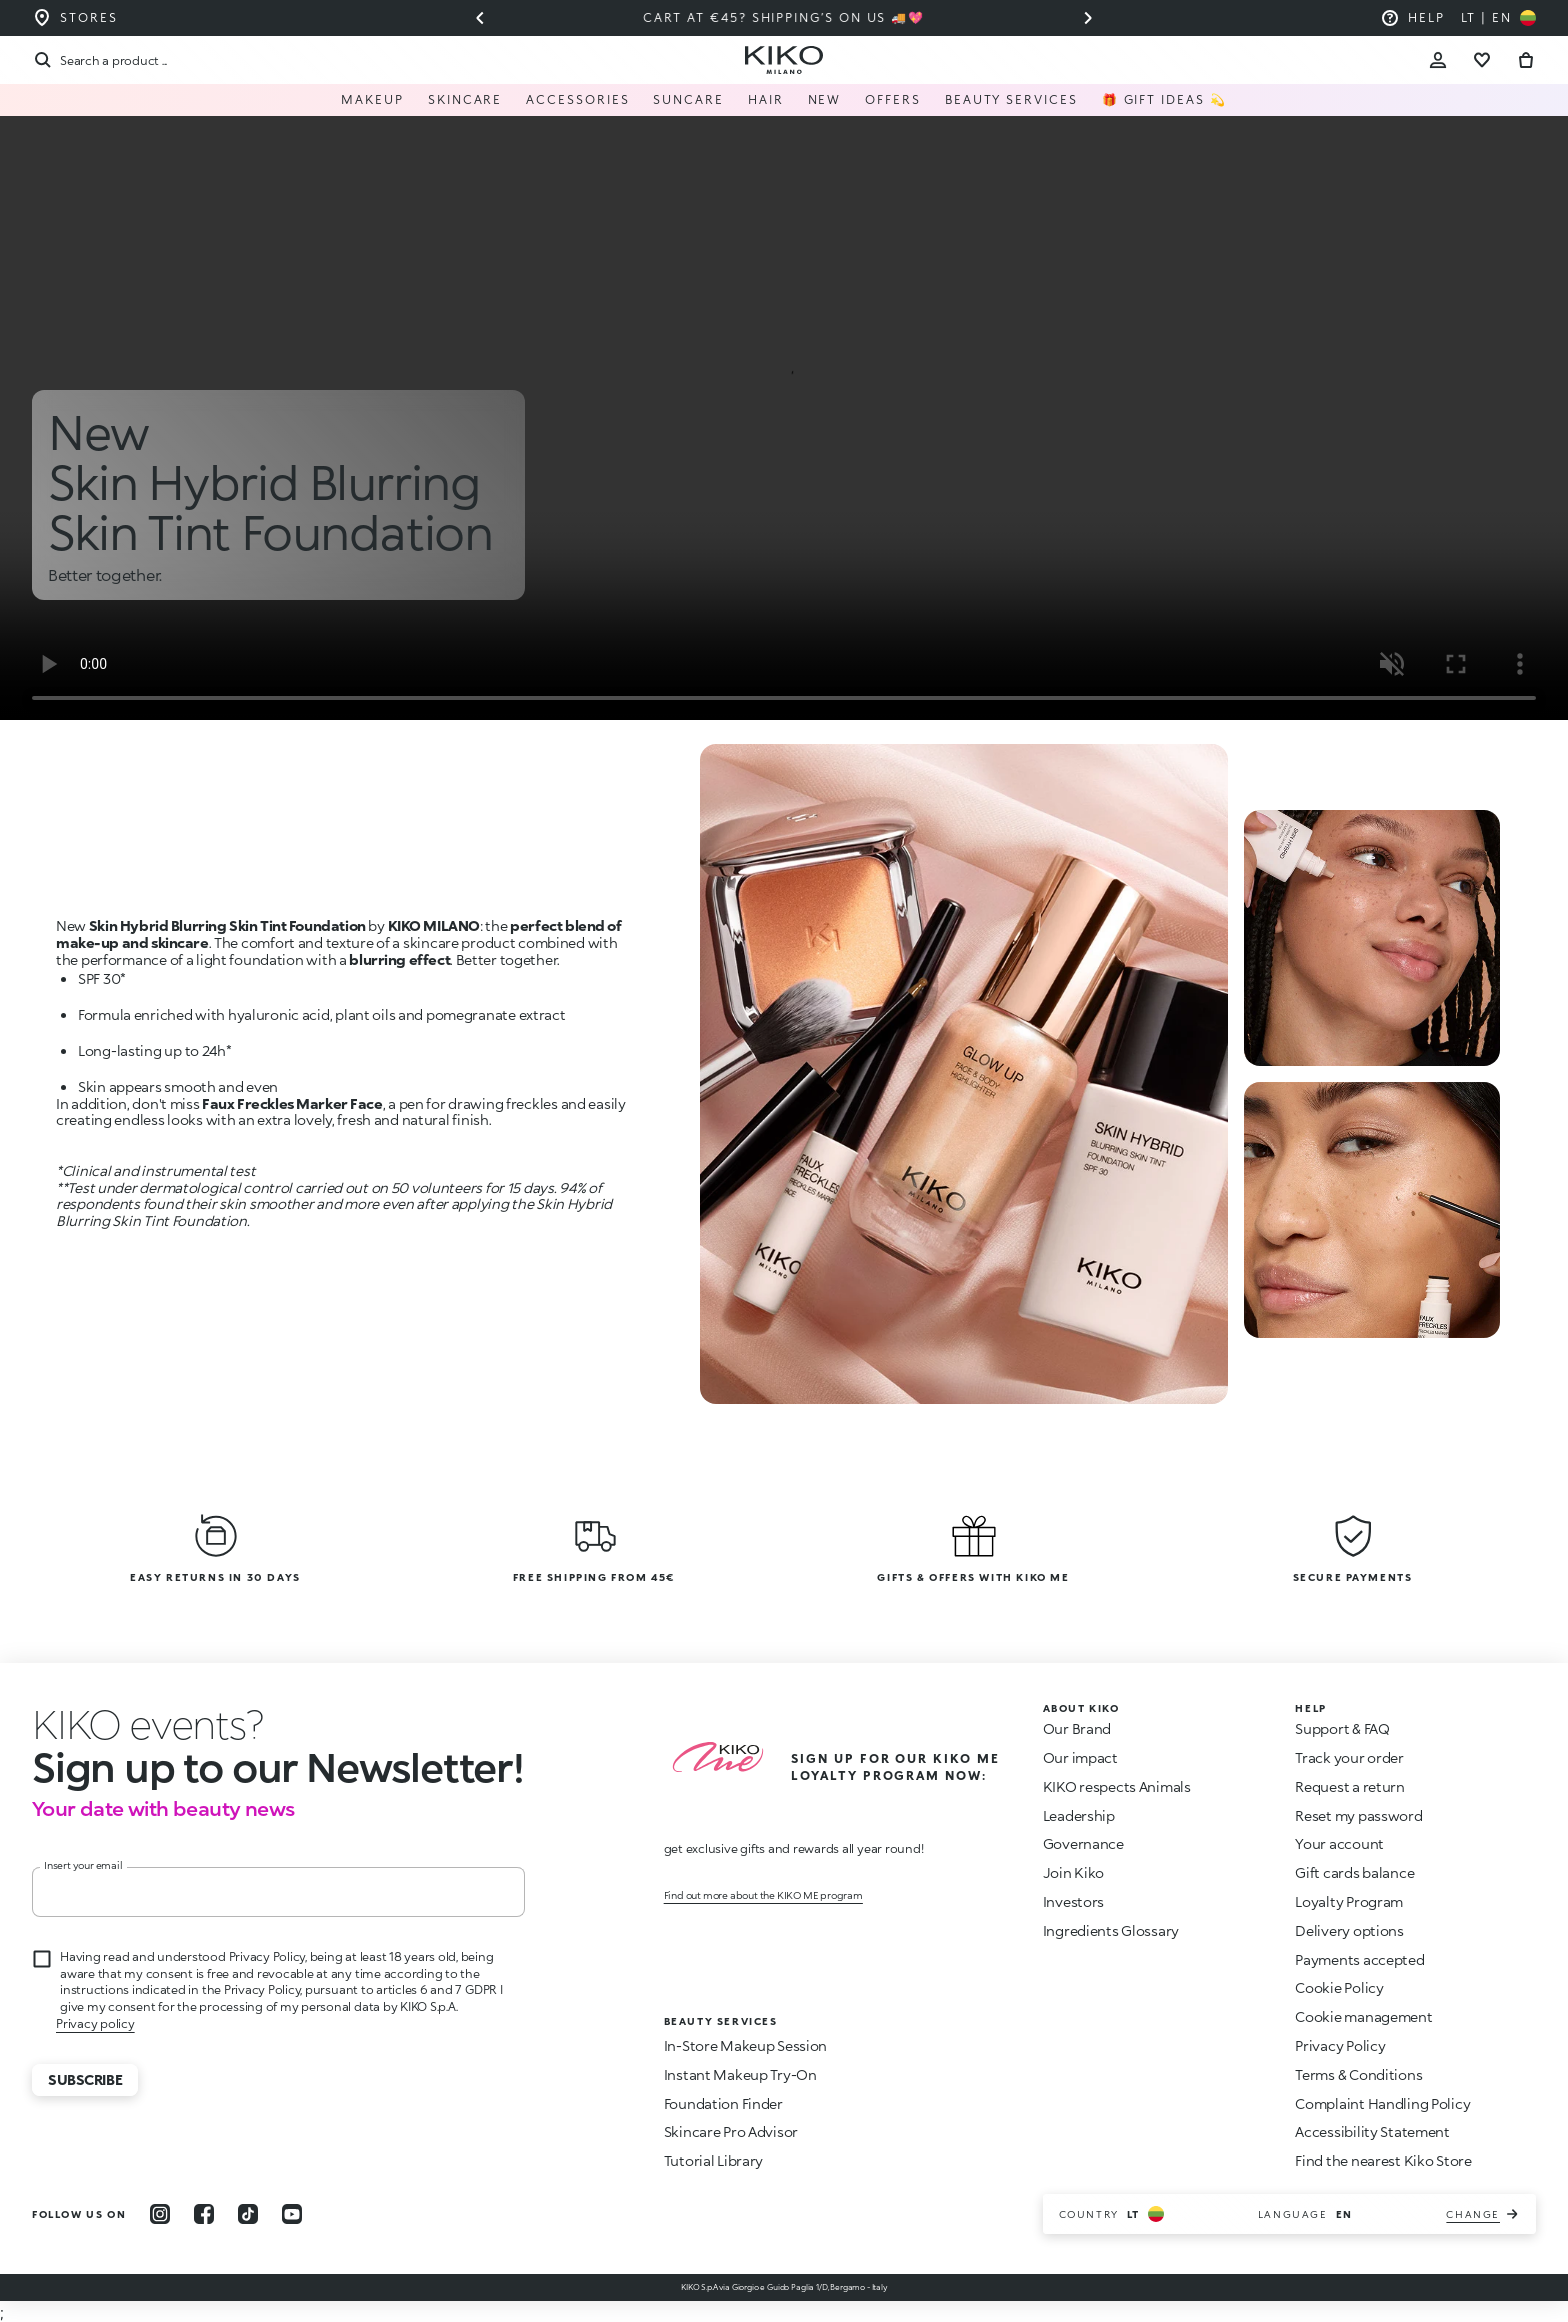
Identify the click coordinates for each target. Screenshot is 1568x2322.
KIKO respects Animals (1117, 1786)
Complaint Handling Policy (1382, 2103)
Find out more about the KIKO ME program (763, 1895)
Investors (1073, 1901)
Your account (1339, 1843)
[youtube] (292, 2214)
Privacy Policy (1340, 2045)
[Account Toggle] (1438, 60)
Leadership (1079, 1815)
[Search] (99, 60)
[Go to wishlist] (1482, 60)
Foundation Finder (723, 2103)
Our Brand (1077, 1728)
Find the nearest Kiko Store (1383, 2160)
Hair (766, 99)
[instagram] (160, 2214)
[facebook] (204, 2214)
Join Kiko (1073, 1872)
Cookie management (1363, 2017)
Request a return (1350, 1786)
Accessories (577, 99)
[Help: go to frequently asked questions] (1412, 18)
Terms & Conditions (1358, 2074)
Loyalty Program (1349, 1901)
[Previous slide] (480, 18)
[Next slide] (1088, 18)
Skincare (465, 99)
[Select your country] (1498, 18)
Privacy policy (95, 2023)
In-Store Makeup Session (746, 2045)
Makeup (372, 99)
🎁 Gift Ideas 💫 (1164, 99)
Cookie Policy (1339, 1987)
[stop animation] (148, 1724)
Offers (893, 99)
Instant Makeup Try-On (740, 2074)
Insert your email (83, 1865)
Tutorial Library (714, 2160)
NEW (825, 99)
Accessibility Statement (1372, 2131)
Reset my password (1358, 1815)
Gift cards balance (1354, 1872)
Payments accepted (1359, 1959)
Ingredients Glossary (1111, 1930)
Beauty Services (1011, 99)
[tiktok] (248, 2214)
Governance (1083, 1843)
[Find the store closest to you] (75, 18)
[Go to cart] (1526, 60)
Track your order (1349, 1757)
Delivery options (1349, 1930)
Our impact (1080, 1757)
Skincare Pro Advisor (731, 2131)
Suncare (688, 99)
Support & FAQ (1342, 1728)
